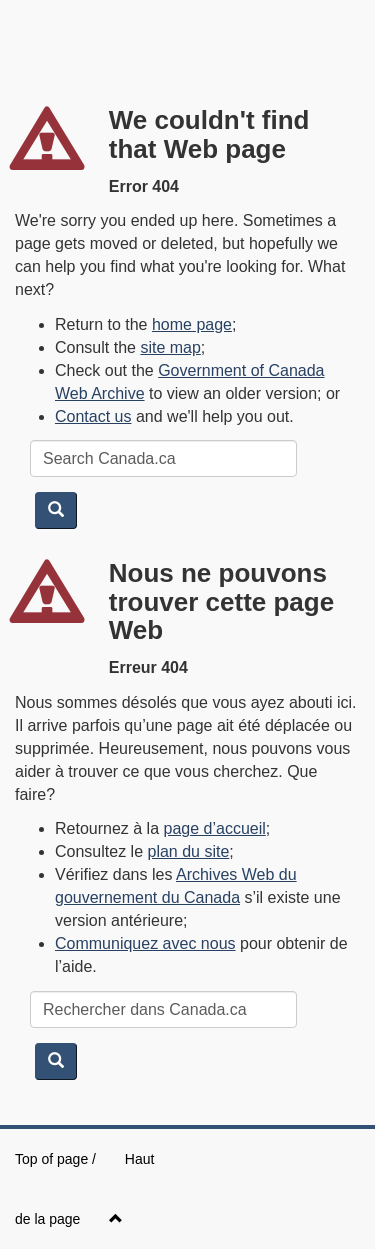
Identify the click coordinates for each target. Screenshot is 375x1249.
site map (170, 347)
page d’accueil (215, 828)
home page (192, 324)
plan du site (189, 851)
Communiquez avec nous (145, 943)
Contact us (93, 416)
